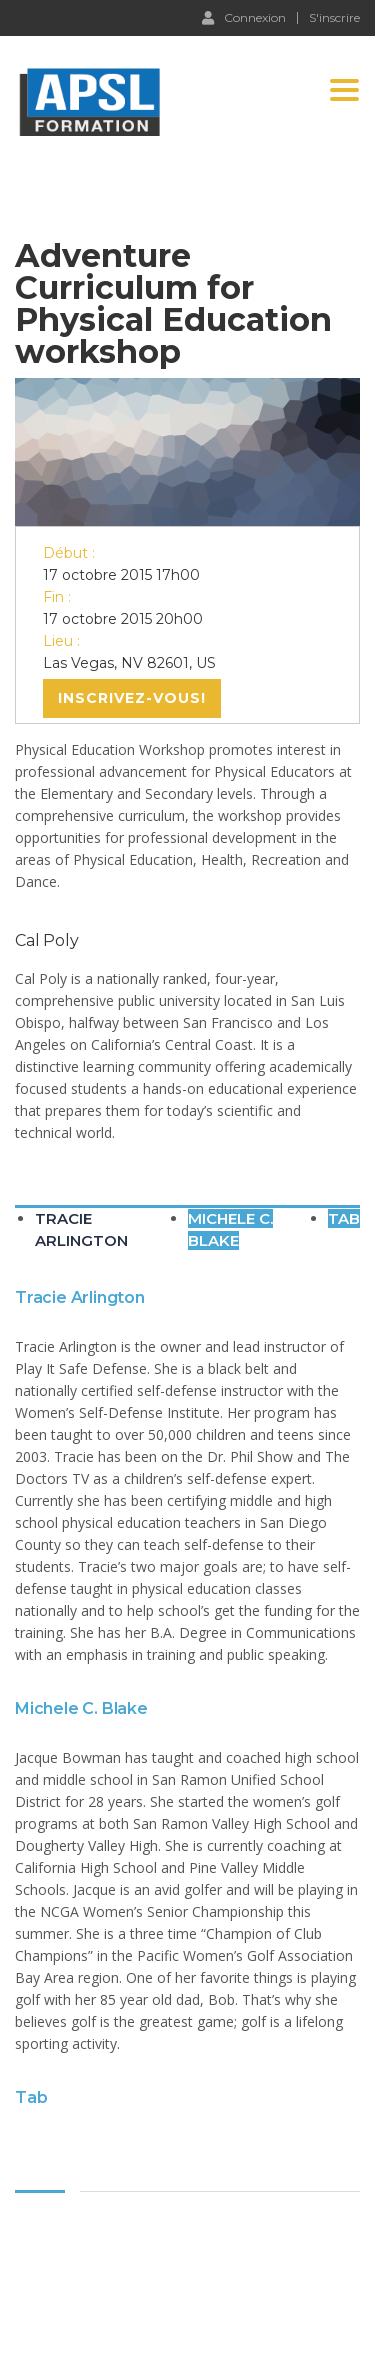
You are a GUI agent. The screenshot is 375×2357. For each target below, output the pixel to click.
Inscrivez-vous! (132, 698)
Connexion (244, 17)
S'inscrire (334, 18)
